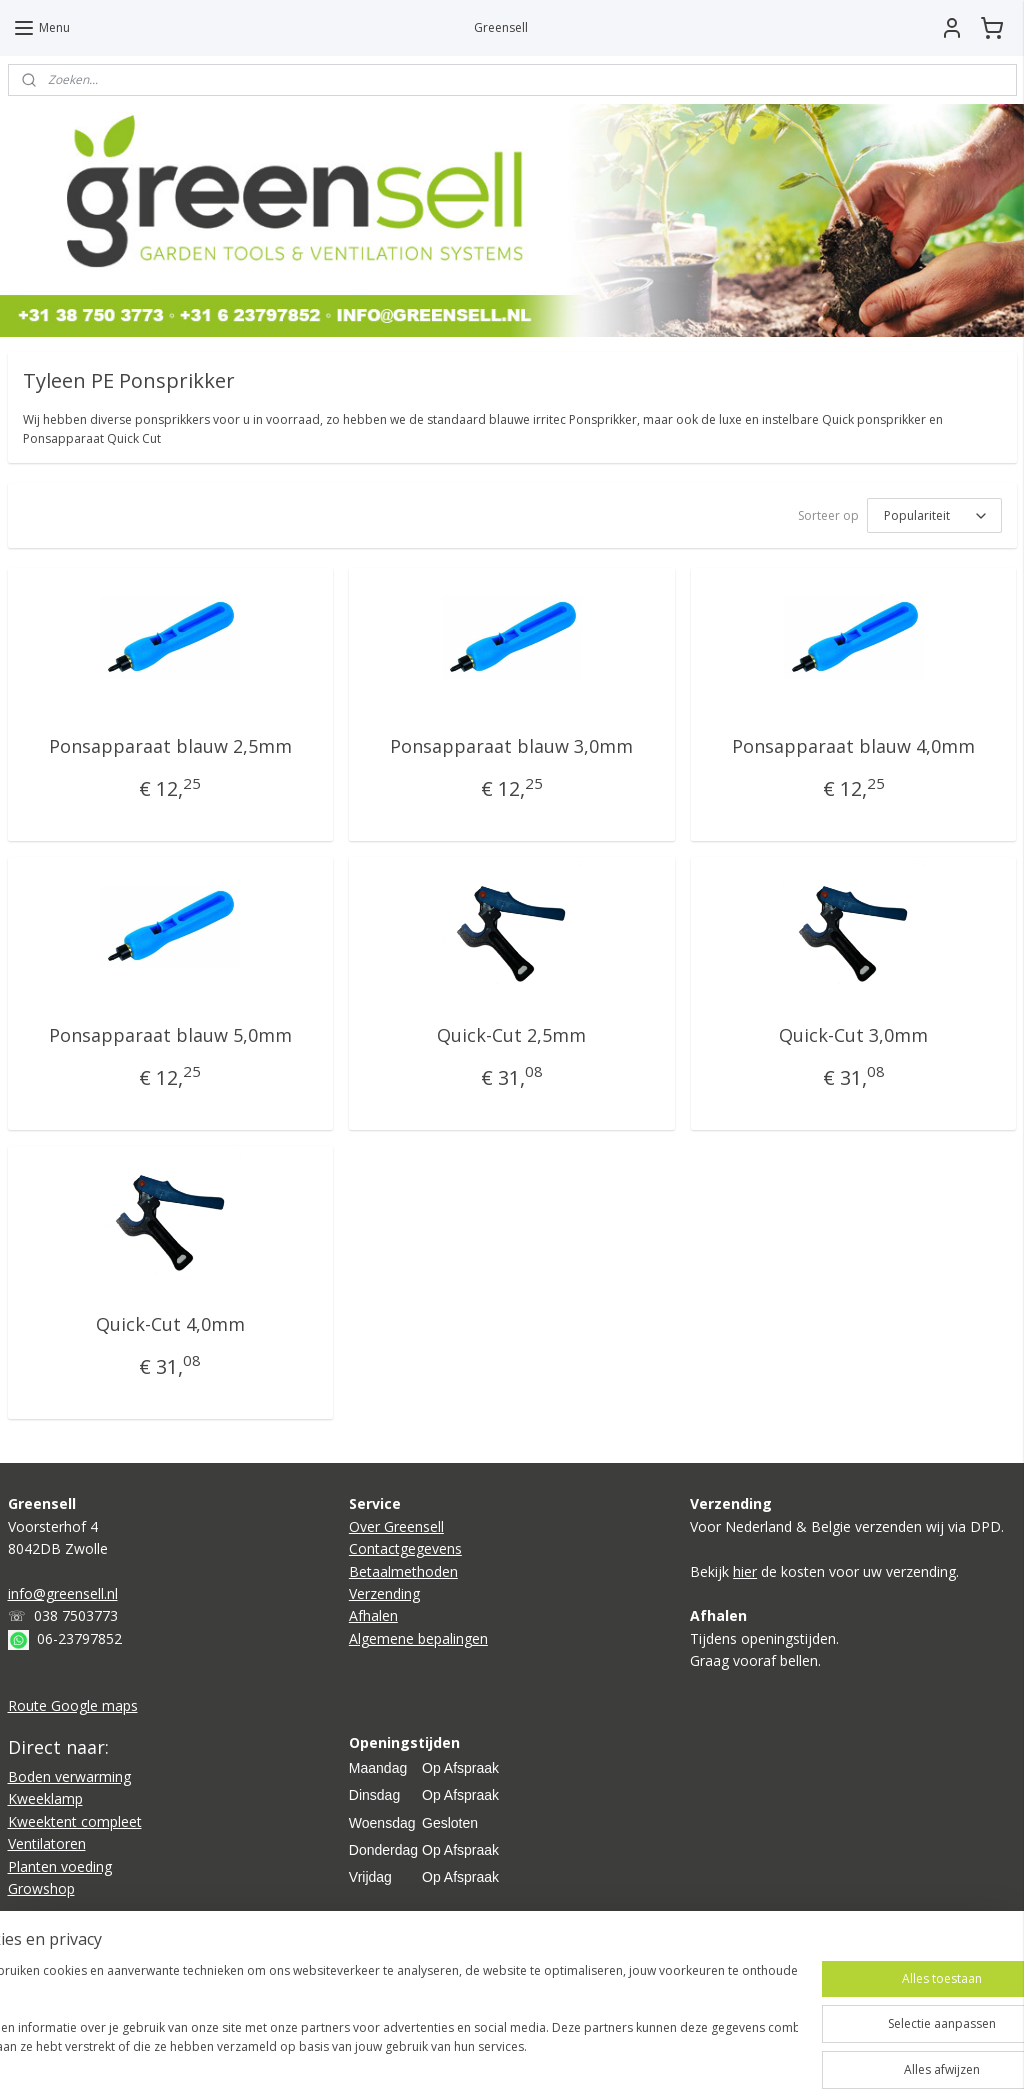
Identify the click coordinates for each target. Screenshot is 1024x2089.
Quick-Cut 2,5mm (511, 1035)
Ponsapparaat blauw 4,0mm (853, 746)
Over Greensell (396, 1526)
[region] (380, 2019)
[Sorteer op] (934, 515)
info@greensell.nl (63, 1593)
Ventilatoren (47, 1843)
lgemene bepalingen (423, 1638)
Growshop (41, 1888)
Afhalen (373, 1615)
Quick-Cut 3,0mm (853, 1035)
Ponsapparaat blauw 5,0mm (170, 1035)
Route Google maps (73, 1705)
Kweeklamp (45, 1798)
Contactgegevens (405, 1548)
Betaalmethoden (403, 1571)
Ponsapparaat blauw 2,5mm (170, 746)
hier (745, 1571)
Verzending (384, 1593)
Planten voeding (60, 1866)
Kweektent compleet (75, 1821)
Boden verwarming (69, 1776)
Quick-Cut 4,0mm (170, 1324)
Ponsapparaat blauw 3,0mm (511, 746)
